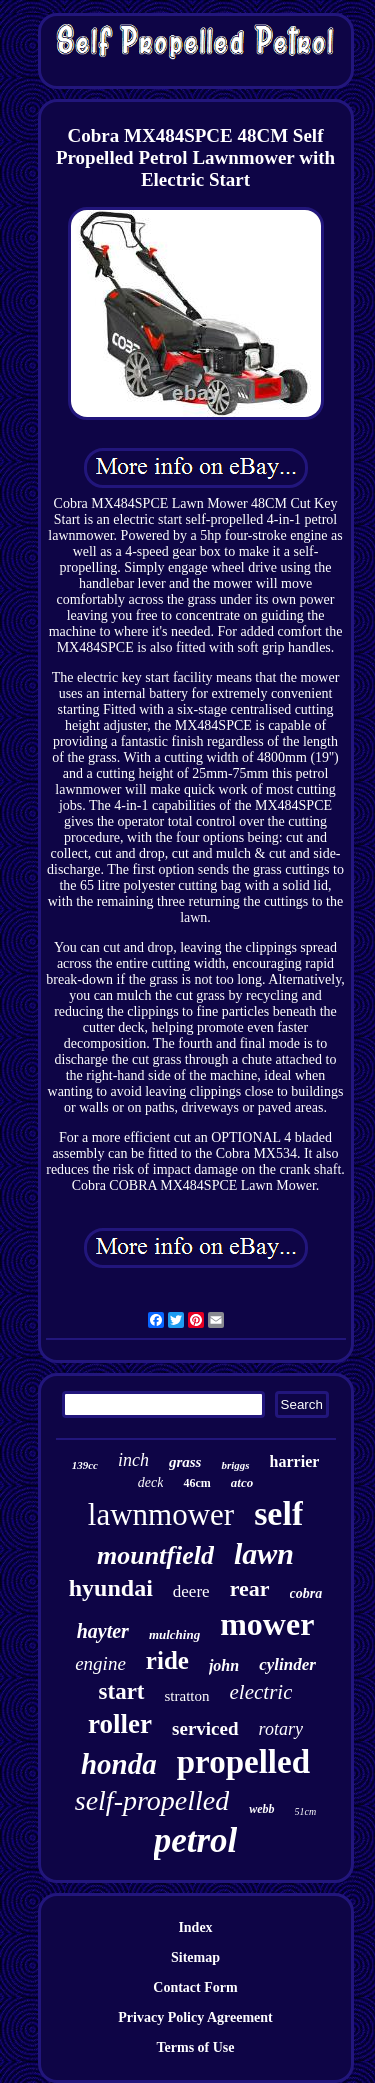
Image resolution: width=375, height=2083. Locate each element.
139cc (85, 1465)
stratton (187, 1696)
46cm (196, 1483)
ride (167, 1660)
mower (267, 1624)
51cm (306, 1811)
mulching (174, 1634)
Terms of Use (195, 2047)
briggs (235, 1465)
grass (185, 1462)
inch (133, 1460)
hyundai (111, 1588)
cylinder (287, 1664)
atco (242, 1482)
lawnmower (161, 1514)
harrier (295, 1461)
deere (191, 1591)
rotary (281, 1729)
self (278, 1513)
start (122, 1691)
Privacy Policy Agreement (195, 2017)
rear (250, 1588)
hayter (103, 1631)
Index (195, 1927)
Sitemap (195, 1957)
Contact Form (195, 1987)
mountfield (155, 1555)
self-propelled (152, 1800)
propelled (243, 1762)
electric (261, 1692)
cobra (306, 1593)
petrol (196, 1840)
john (224, 1665)
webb (261, 1809)
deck (151, 1482)
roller (120, 1724)
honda (119, 1764)
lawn (264, 1553)
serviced (205, 1728)
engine (100, 1663)
